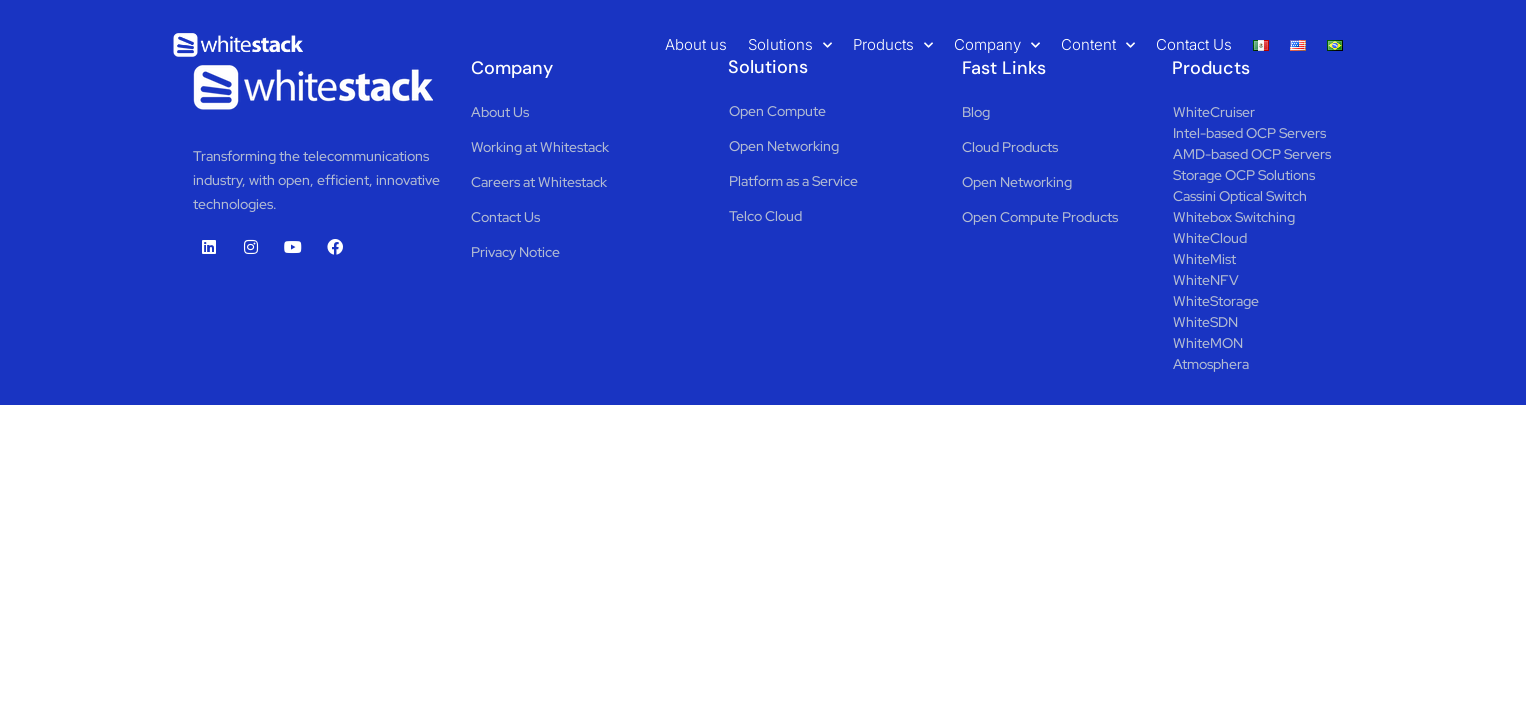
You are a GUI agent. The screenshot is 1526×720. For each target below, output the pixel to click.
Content (1098, 45)
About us (696, 44)
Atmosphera (1211, 364)
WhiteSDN (1205, 322)
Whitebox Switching (1234, 217)
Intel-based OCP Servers (1249, 133)
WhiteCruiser (1214, 112)
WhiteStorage (1216, 301)
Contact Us (1194, 44)
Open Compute (777, 111)
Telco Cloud (765, 216)
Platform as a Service (793, 181)
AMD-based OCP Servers (1252, 154)
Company (997, 45)
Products (893, 45)
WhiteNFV (1206, 280)
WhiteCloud (1210, 238)
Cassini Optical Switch (1240, 196)
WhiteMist (1204, 259)
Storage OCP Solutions (1244, 175)
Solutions (790, 45)
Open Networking (784, 146)
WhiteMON (1208, 343)
